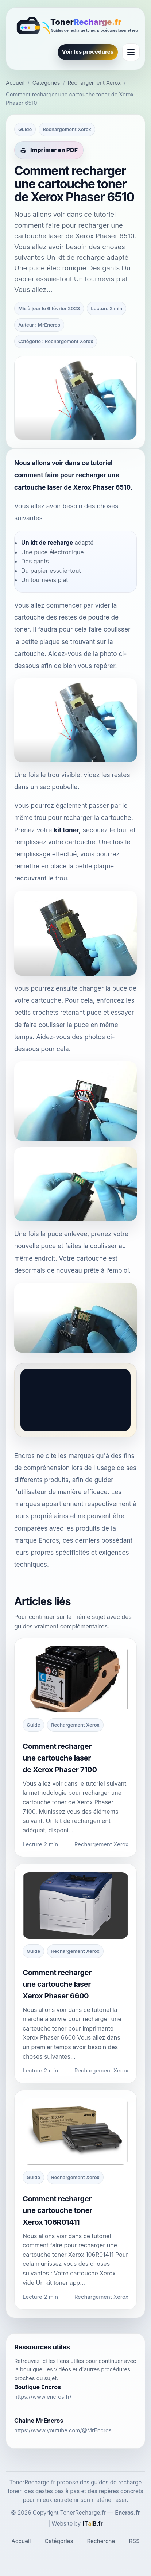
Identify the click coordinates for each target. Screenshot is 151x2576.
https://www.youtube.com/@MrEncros (63, 2430)
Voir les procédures (87, 52)
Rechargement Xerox (94, 83)
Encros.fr (127, 2512)
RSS (134, 2541)
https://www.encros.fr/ (42, 2397)
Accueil (15, 83)
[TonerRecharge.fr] (75, 26)
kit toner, (67, 830)
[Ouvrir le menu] (131, 52)
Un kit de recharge (47, 542)
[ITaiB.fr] (93, 2523)
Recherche (101, 2541)
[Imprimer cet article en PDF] (49, 150)
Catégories (46, 83)
